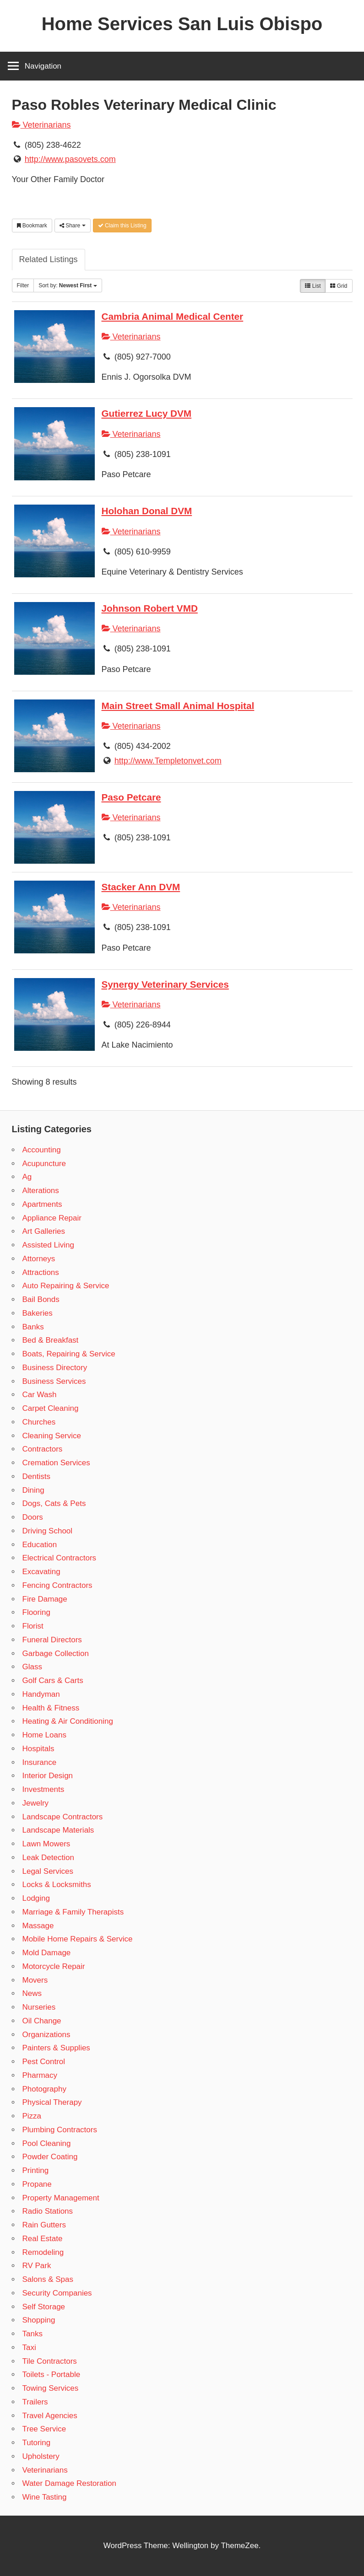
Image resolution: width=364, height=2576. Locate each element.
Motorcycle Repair (53, 1966)
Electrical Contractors (59, 1558)
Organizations (46, 2034)
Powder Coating (50, 2156)
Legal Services (48, 1871)
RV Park (36, 2265)
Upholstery (41, 2456)
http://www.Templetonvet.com (168, 760)
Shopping (38, 2320)
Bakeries (37, 1313)
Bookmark (32, 225)
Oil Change (41, 2021)
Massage (38, 1925)
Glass (32, 1666)
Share (73, 225)
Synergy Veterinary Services (165, 984)
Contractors (42, 1449)
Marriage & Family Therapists (73, 1912)
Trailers (35, 2402)
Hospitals (38, 1748)
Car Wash (39, 1394)
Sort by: (67, 285)
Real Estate (42, 2238)
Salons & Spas (48, 2279)
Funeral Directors (52, 1639)
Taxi (29, 2347)
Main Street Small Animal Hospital (178, 705)
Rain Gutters (44, 2225)
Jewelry (35, 1803)
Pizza (32, 2116)
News (32, 1993)
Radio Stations (47, 2211)
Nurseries (39, 2007)
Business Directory (54, 1367)
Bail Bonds (41, 1299)
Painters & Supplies (56, 2048)
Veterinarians (41, 124)
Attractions (40, 1272)
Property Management (60, 2198)
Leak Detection (48, 1857)
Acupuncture (44, 1163)
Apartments (42, 1204)
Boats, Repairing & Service (68, 1354)
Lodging (36, 1898)
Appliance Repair (51, 1218)
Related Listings (48, 259)
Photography (44, 2089)
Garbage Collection (55, 1653)
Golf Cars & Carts (52, 1680)
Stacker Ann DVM (141, 887)
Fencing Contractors (57, 1585)
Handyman (41, 1694)
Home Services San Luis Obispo (182, 24)
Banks (33, 1327)
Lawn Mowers (46, 1843)
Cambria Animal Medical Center (173, 316)
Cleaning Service (51, 1435)
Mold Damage (46, 1952)
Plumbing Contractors (59, 2129)
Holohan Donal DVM (147, 511)
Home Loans (44, 1735)
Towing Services (50, 2388)
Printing (35, 2170)
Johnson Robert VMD (150, 608)
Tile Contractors (49, 2361)
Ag (27, 1176)
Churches (39, 1422)
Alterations (40, 1190)
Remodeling (43, 2252)
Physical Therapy (52, 2102)
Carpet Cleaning (50, 1408)
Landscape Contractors (62, 1816)
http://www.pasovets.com (70, 159)
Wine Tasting (44, 2497)
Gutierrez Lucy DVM (147, 413)
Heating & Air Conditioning (67, 1721)
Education (39, 1544)
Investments (43, 1789)
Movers (35, 1980)
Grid (338, 286)
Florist (32, 1626)
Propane (37, 2184)
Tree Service (44, 2429)
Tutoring (36, 2442)
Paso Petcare (131, 797)
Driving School (47, 1531)
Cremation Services (56, 1462)
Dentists (36, 1476)
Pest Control (43, 2061)
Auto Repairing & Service (65, 1285)
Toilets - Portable (51, 2374)
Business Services (54, 1381)
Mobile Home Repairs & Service (77, 1939)
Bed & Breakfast (50, 1340)
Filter (23, 285)
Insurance (39, 1762)
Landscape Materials (58, 1830)
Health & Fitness (51, 1708)
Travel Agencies (49, 2415)
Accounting (41, 1149)
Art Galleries (43, 1231)
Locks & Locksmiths (56, 1884)
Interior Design (47, 1775)
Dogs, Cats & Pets (54, 1503)
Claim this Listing (122, 225)
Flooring (36, 1612)
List (313, 286)
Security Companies (57, 2293)
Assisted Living (48, 1245)
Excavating (41, 1571)
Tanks (32, 2333)
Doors (32, 1517)
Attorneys (38, 1258)
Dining (33, 1490)
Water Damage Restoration (69, 2483)
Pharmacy (40, 2075)
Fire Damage (44, 1599)
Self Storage (43, 2306)
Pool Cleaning (46, 2143)
